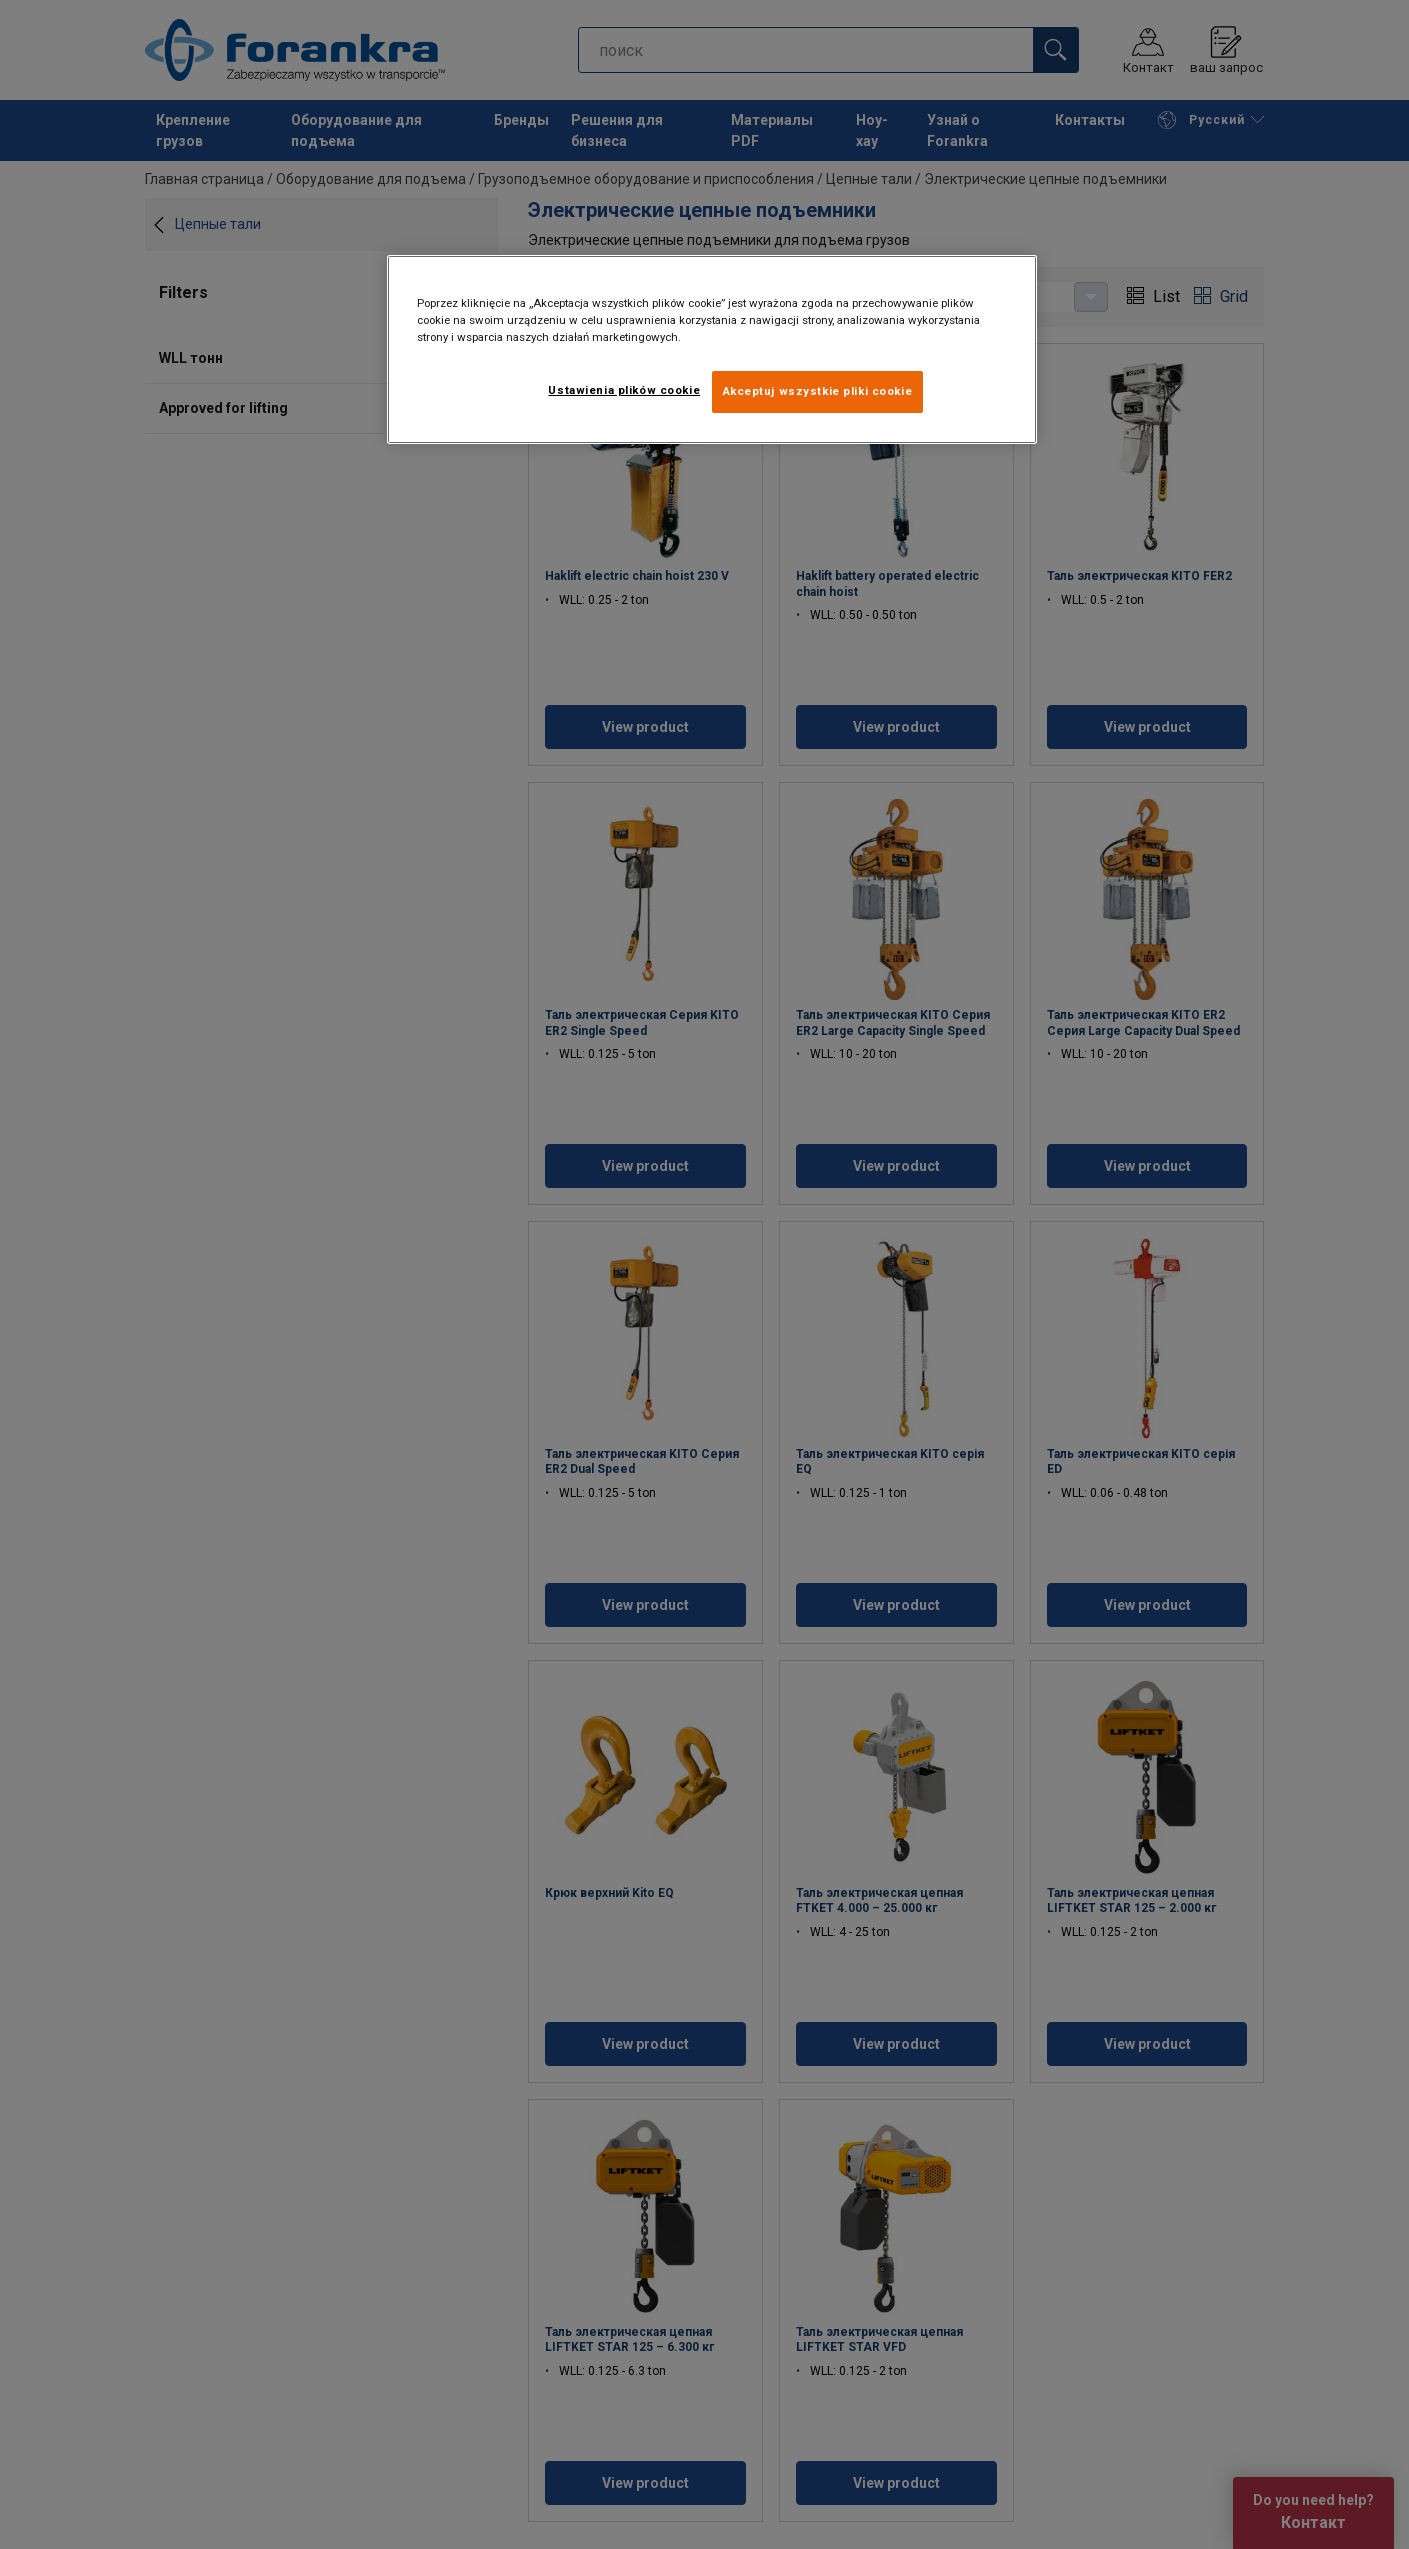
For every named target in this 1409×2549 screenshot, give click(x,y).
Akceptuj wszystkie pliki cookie (818, 391)
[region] (712, 349)
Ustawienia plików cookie (624, 390)
